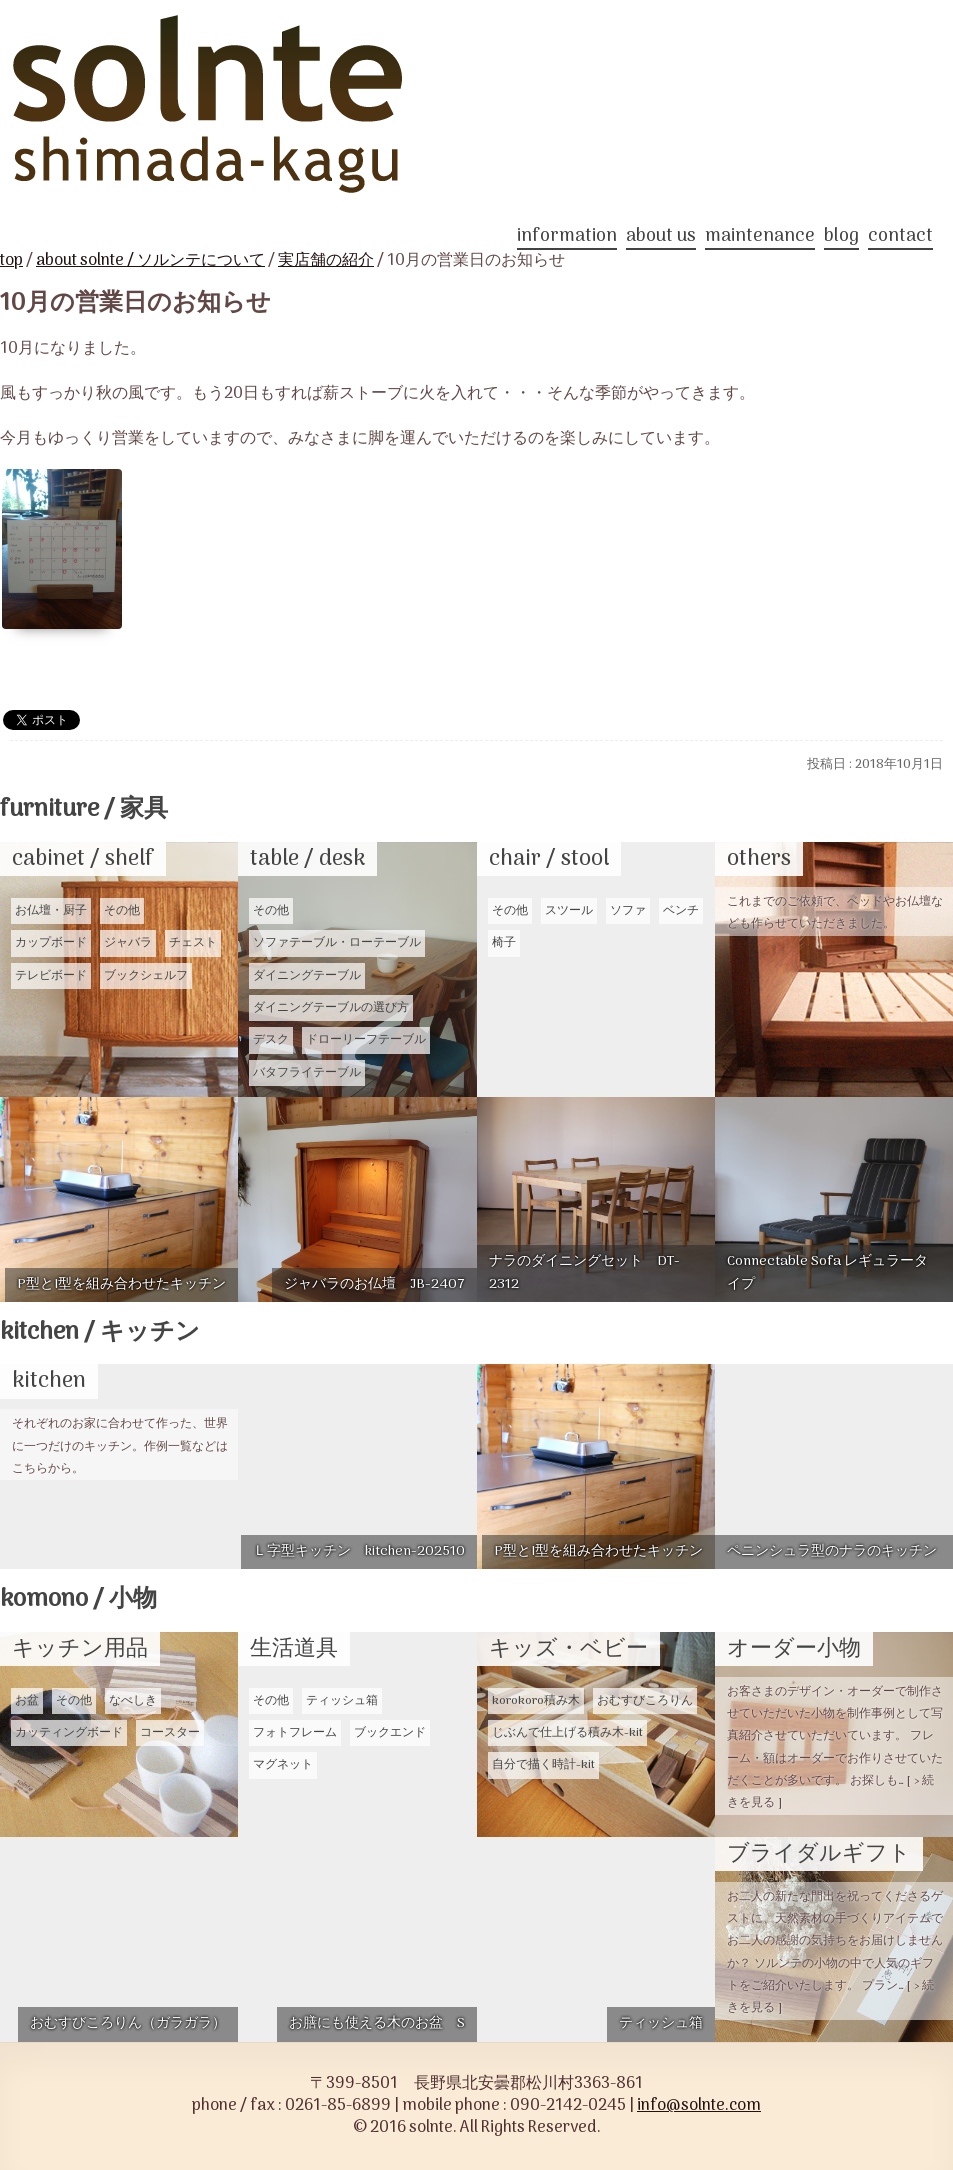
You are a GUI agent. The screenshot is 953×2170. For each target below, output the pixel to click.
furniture (84, 809)
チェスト (193, 943)
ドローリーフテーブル (366, 1040)
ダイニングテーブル (307, 976)
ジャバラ (128, 943)
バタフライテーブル (307, 1073)
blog (841, 238)
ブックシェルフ (146, 976)
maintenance (760, 238)
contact (900, 238)
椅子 (504, 943)
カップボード (51, 943)
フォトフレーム (295, 1733)
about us (661, 238)
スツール (569, 911)
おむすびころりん (645, 1701)
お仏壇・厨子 (51, 911)
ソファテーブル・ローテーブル (337, 943)
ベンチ (681, 911)
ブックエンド (390, 1733)
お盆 (27, 1701)
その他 (122, 911)
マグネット (283, 1765)
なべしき (133, 1701)
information (567, 238)
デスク (271, 1040)
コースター (170, 1733)
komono (78, 1599)
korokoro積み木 (536, 1701)
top (11, 261)
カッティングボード (69, 1733)
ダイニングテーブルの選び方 (331, 1008)
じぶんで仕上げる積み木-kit (567, 1733)
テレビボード (51, 976)
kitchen (100, 1332)
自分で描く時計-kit (543, 1765)
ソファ (628, 911)
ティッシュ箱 (342, 1701)
